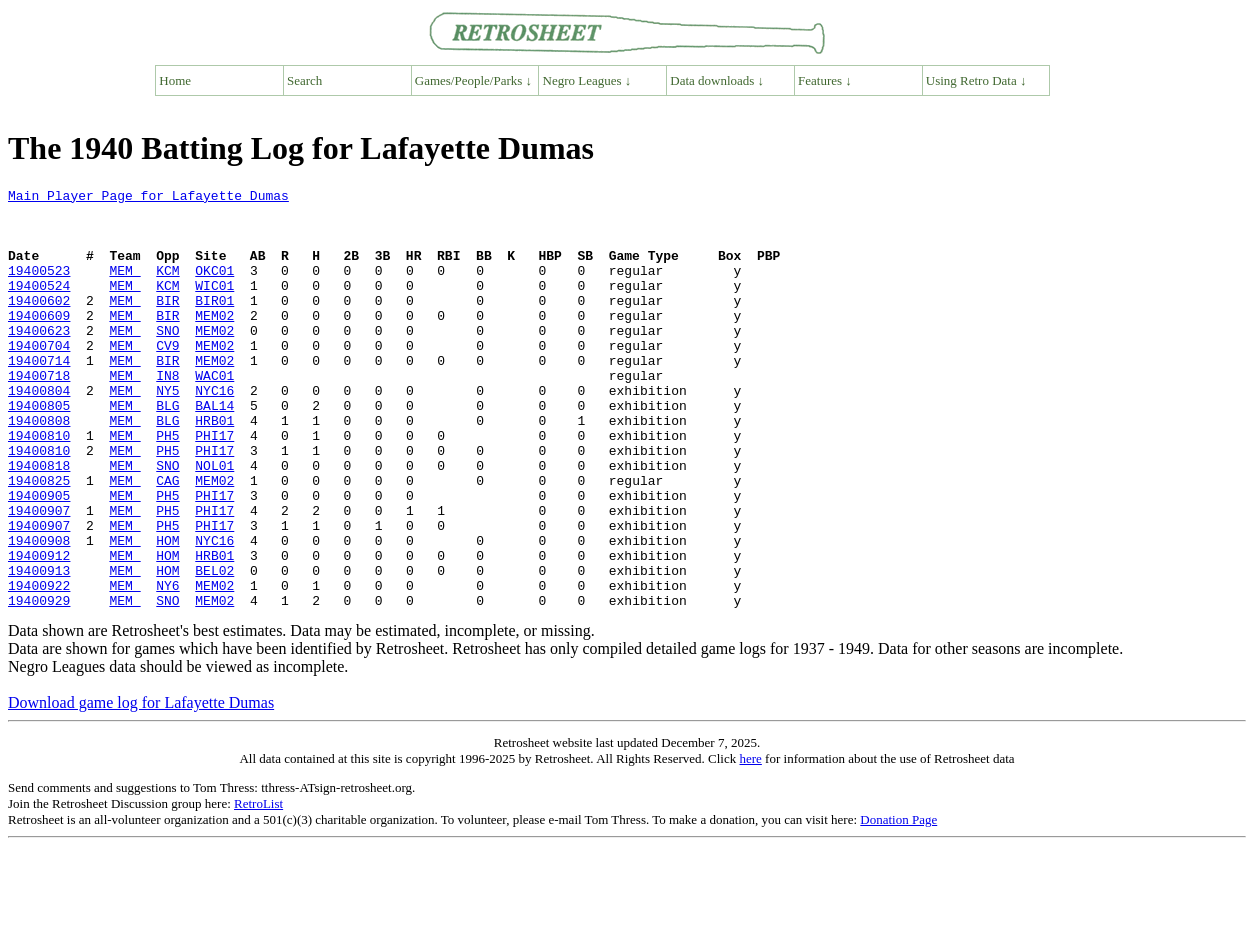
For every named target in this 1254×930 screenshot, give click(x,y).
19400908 (39, 612)
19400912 (39, 630)
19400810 (39, 486)
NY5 (167, 432)
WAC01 (214, 414)
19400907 (39, 576)
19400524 (39, 306)
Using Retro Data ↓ (976, 80)
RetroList (258, 887)
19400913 (39, 648)
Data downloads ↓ (717, 80)
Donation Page (898, 903)
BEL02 (214, 648)
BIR (167, 324)
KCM (167, 288)
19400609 (39, 342)
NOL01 (214, 522)
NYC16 (214, 432)
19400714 (39, 396)
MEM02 (214, 342)
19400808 (39, 468)
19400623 (39, 360)
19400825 (39, 540)
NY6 (167, 666)
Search (304, 80)
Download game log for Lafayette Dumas (141, 786)
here (750, 842)
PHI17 (214, 486)
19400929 (39, 684)
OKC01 (214, 288)
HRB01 (214, 468)
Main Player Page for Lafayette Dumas (148, 198)
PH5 (167, 486)
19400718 (39, 414)
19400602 (39, 324)
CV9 (167, 378)
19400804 (39, 432)
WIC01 (214, 306)
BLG (167, 450)
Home (175, 80)
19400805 (39, 450)
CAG (167, 540)
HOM (167, 612)
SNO (167, 360)
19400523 (39, 288)
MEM (124, 288)
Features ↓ (825, 80)
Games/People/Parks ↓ (473, 80)
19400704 (39, 378)
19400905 (39, 558)
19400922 (39, 666)
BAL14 (214, 450)
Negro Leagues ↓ (587, 80)
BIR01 (214, 324)
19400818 (39, 522)
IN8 (167, 414)
